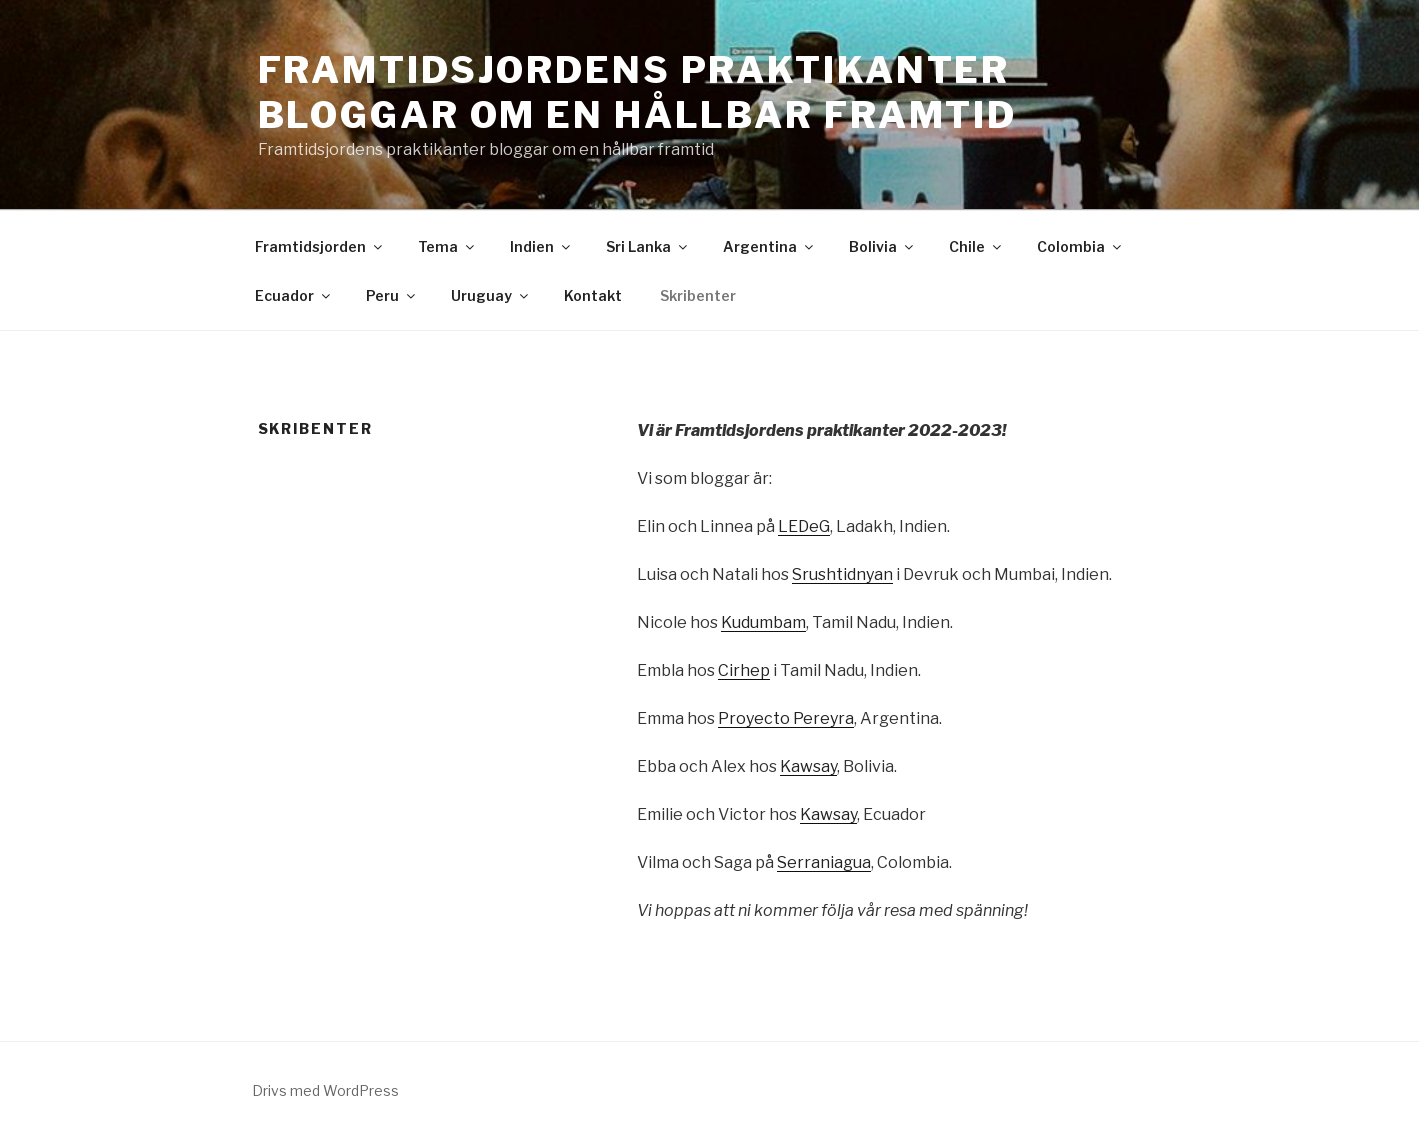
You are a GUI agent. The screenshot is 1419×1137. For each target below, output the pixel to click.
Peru (392, 295)
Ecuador (294, 295)
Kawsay (808, 766)
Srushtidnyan (842, 574)
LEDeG (804, 526)
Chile (976, 246)
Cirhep (744, 670)
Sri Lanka (648, 246)
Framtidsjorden (320, 246)
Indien (541, 246)
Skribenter (698, 295)
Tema (447, 246)
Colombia (1080, 246)
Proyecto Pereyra (786, 718)
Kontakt (593, 295)
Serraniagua (824, 862)
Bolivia (882, 246)
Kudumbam (763, 622)
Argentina (769, 246)
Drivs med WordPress (325, 1090)
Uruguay (491, 295)
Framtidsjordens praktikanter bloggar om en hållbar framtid (638, 92)
